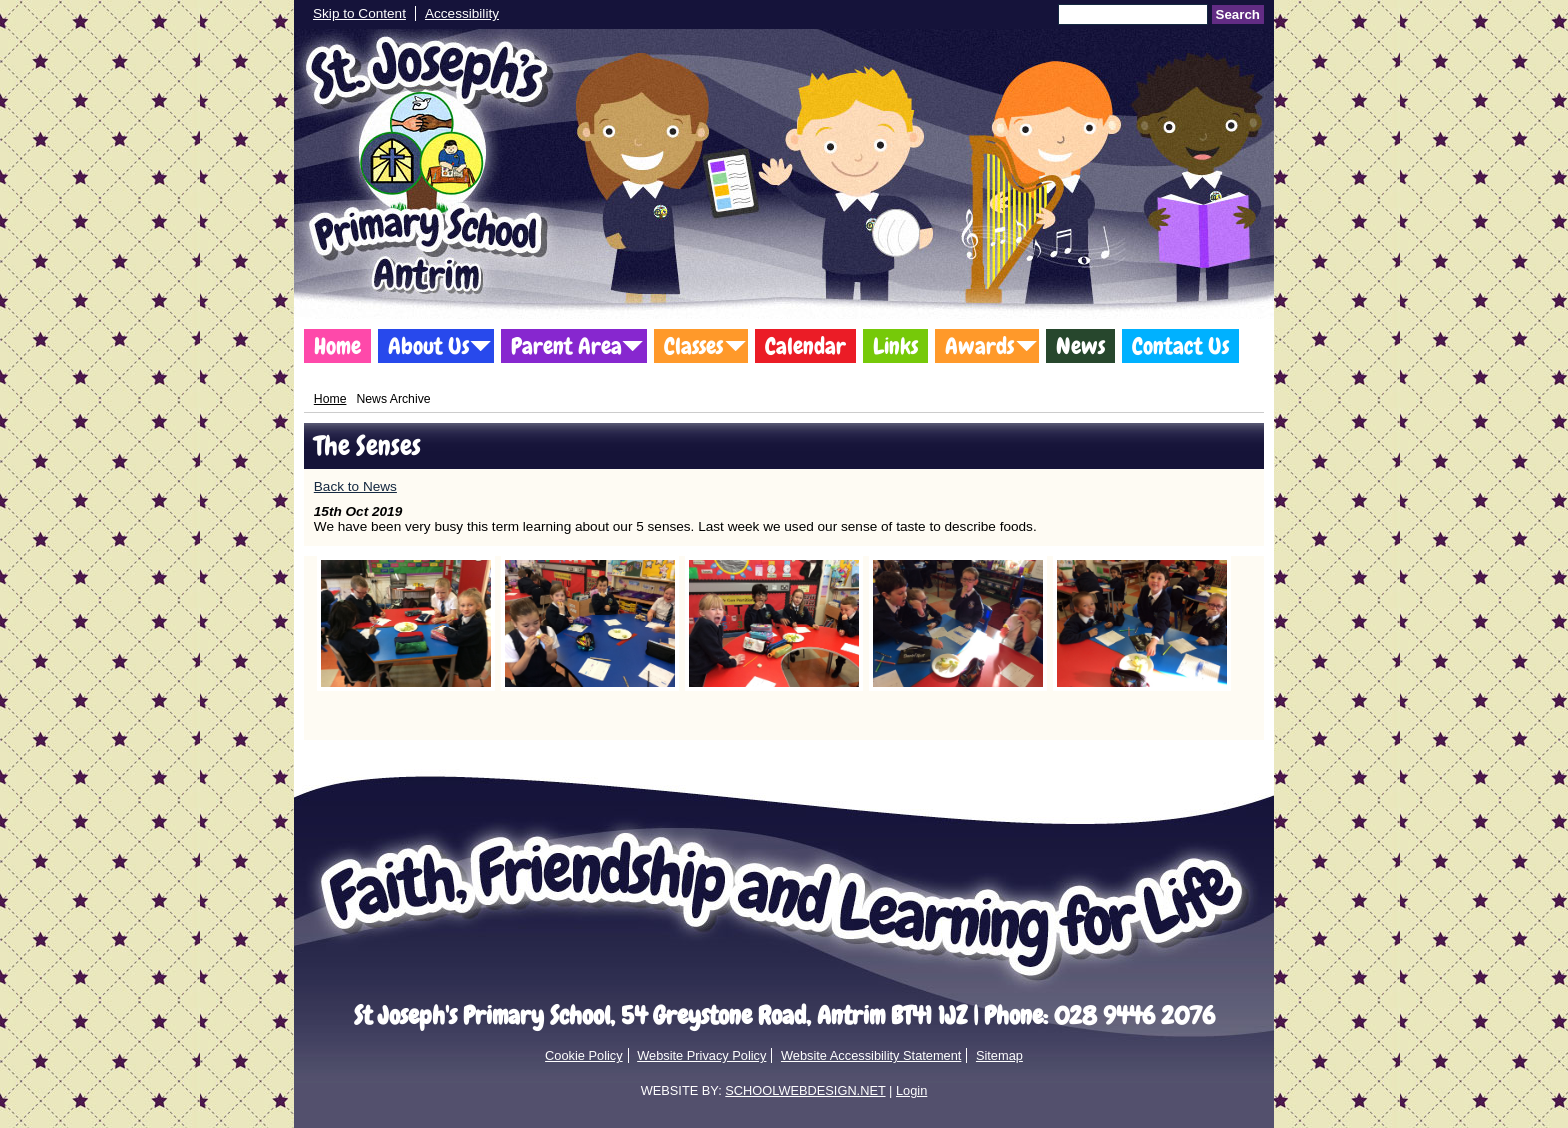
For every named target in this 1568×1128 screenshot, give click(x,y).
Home (337, 346)
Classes (693, 346)
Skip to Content (359, 13)
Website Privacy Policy (701, 1055)
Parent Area (566, 346)
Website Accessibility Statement (871, 1055)
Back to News (355, 486)
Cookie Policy (584, 1055)
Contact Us (1180, 346)
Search (1238, 14)
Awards (979, 346)
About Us (428, 346)
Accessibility (462, 13)
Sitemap (999, 1055)
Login (911, 1090)
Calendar (805, 346)
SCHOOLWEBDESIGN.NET (805, 1090)
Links (895, 346)
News (1080, 346)
